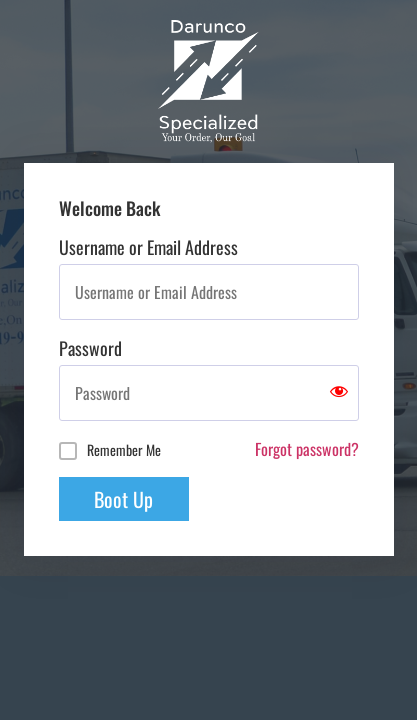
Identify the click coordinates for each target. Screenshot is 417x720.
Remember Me (124, 449)
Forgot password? (307, 449)
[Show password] (339, 393)
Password (90, 348)
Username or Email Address (148, 247)
